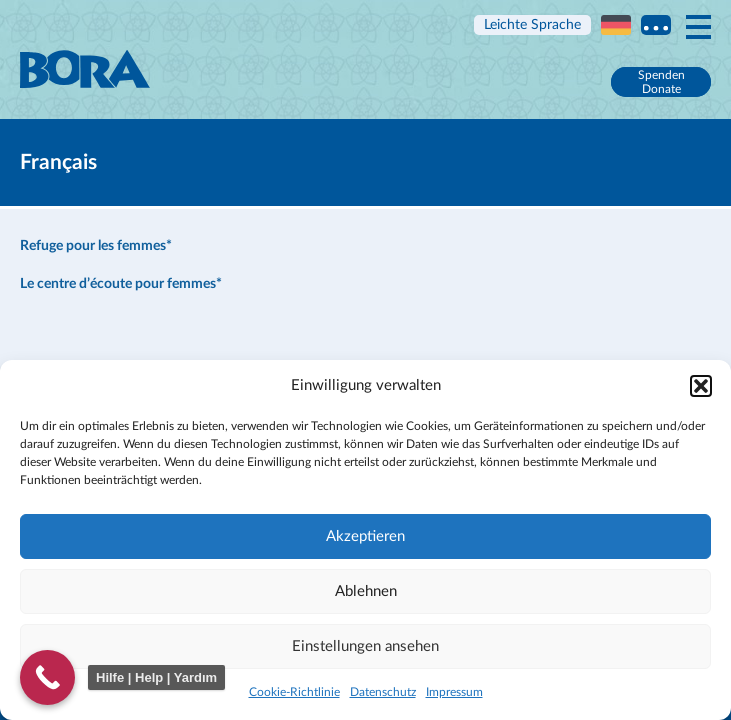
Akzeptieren (365, 536)
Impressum (454, 692)
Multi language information (656, 25)
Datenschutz (383, 692)
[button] (701, 386)
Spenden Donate (661, 82)
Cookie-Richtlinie (294, 692)
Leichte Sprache (532, 25)
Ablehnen (366, 591)
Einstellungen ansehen (365, 646)
